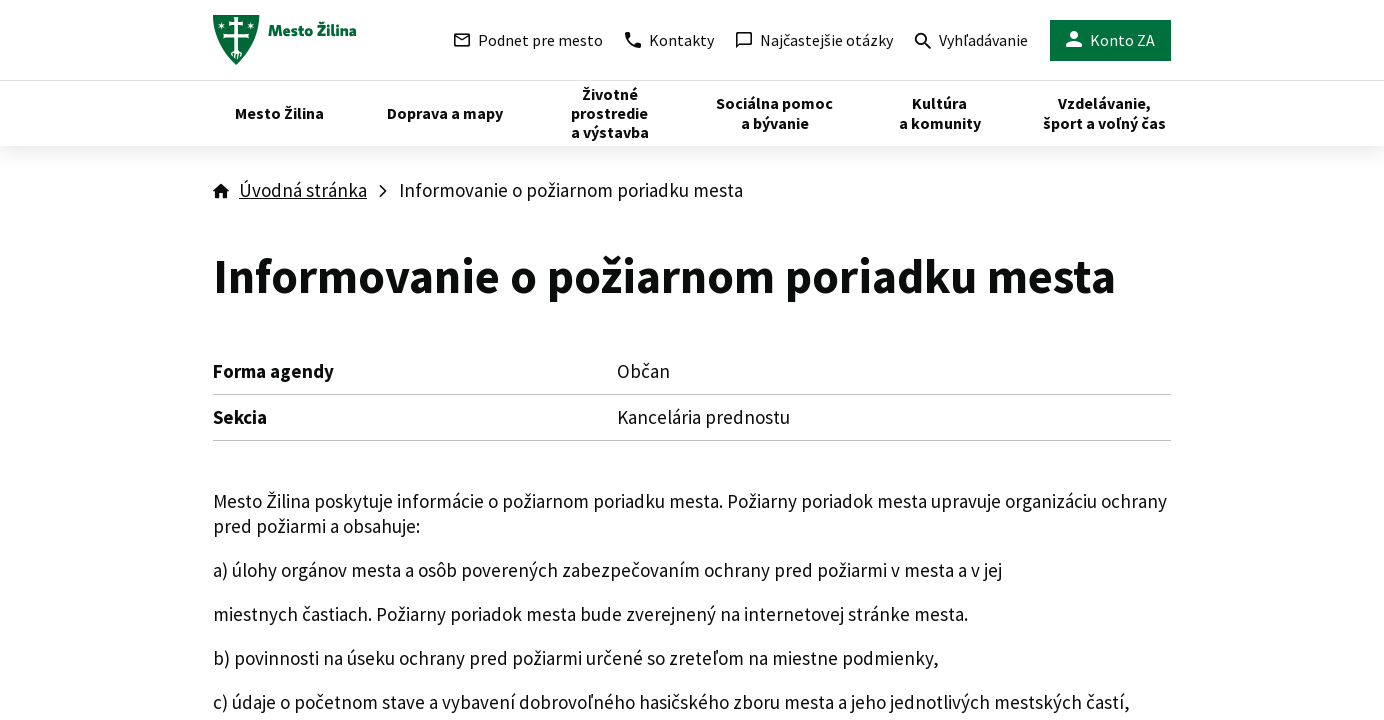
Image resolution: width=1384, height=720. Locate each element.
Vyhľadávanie (971, 42)
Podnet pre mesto (528, 40)
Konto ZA (1110, 40)
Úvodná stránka (303, 190)
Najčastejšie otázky (814, 40)
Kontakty (669, 40)
